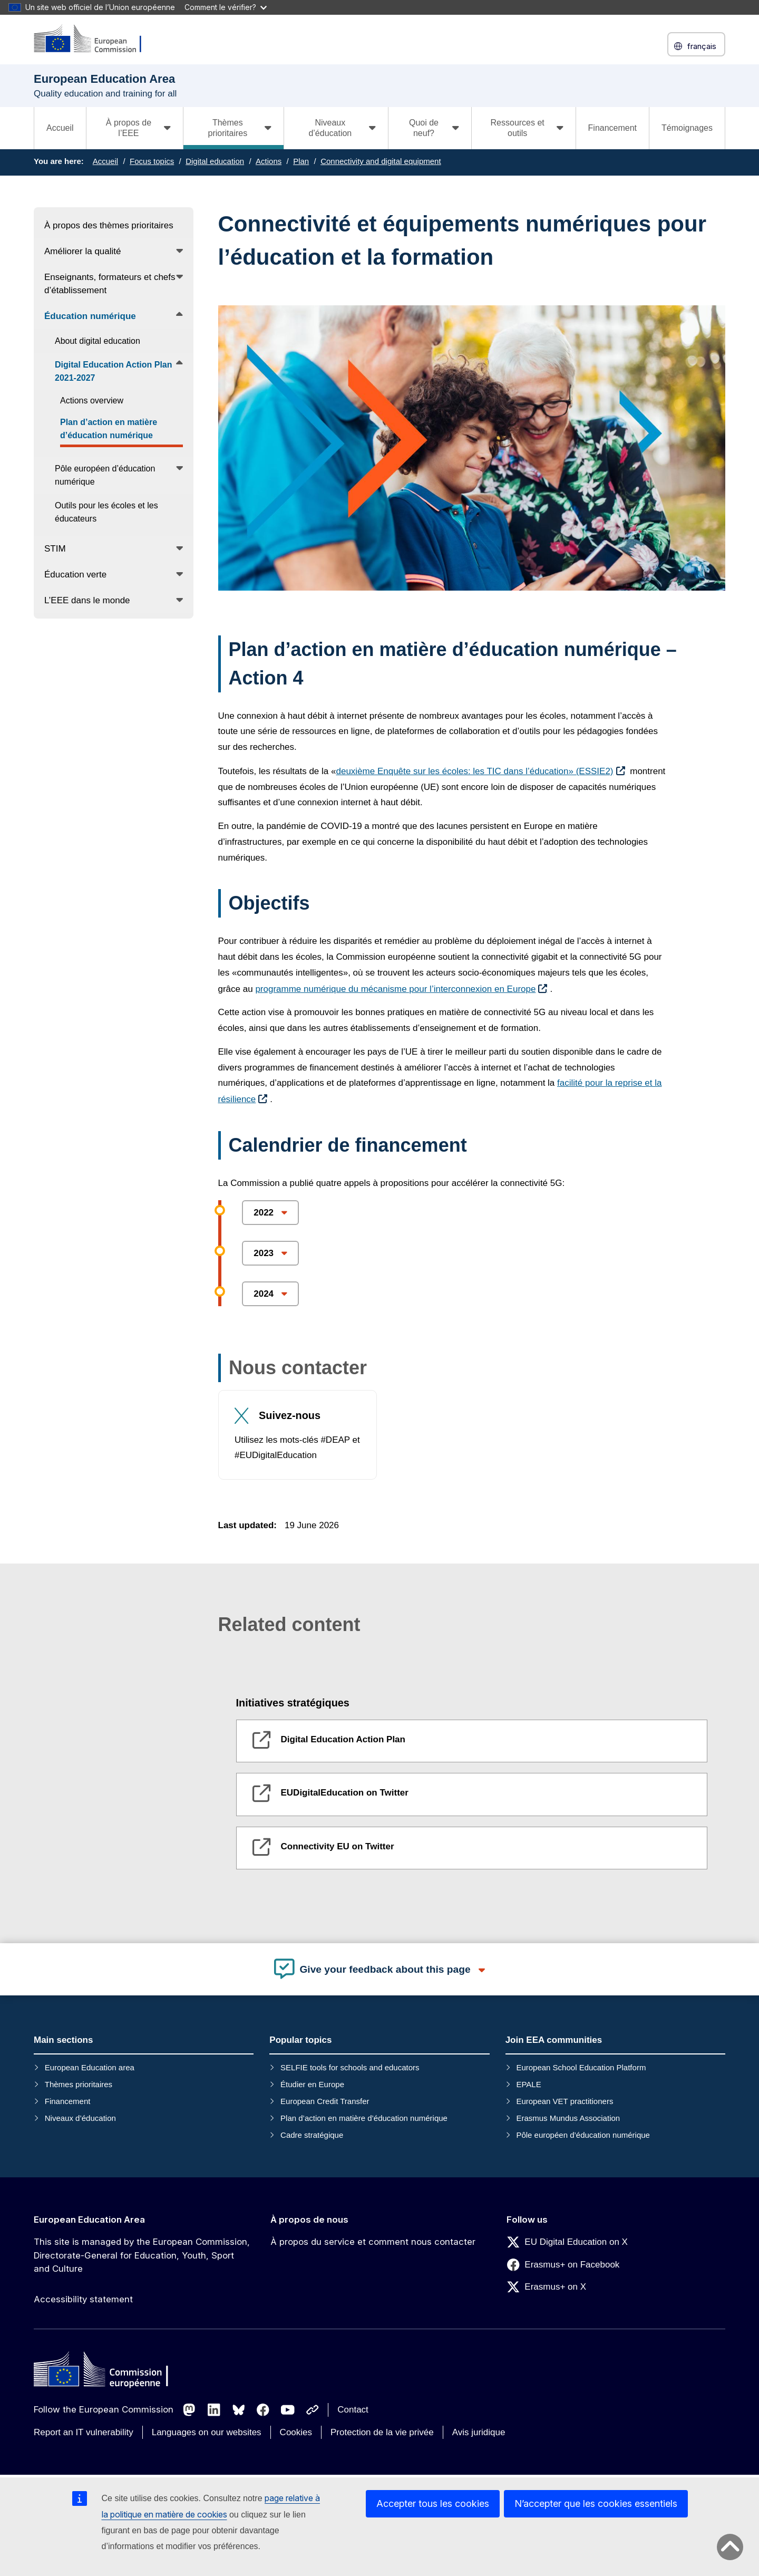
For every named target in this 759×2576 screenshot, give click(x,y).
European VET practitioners (564, 2101)
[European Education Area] (94, 39)
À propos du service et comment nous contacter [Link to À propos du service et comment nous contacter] (372, 2241)
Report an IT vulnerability (83, 2432)
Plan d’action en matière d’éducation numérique (363, 2118)
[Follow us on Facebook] (263, 2410)
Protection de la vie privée (382, 2432)
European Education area (89, 2067)
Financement (612, 127)
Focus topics (152, 161)
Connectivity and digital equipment (380, 161)
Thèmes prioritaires (78, 2084)
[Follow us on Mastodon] (189, 2410)
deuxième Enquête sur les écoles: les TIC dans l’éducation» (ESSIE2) (474, 771)
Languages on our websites (206, 2432)
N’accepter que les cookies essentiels (595, 2503)
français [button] (696, 46)
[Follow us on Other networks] (312, 2410)
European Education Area (89, 2219)
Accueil (60, 127)
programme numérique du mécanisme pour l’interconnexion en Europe (395, 989)
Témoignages (687, 127)
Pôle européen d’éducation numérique (583, 2134)
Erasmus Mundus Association (568, 2118)
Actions (268, 161)
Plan (301, 161)
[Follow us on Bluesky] (239, 2410)
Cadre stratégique (311, 2134)
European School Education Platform (581, 2067)
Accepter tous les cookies (432, 2503)
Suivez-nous (289, 1415)
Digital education (215, 161)
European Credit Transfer (324, 2101)
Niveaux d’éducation (80, 2118)
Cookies (296, 2432)
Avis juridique (478, 2432)
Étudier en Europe (312, 2084)
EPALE (528, 2084)
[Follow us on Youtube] (288, 2410)
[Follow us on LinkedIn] (214, 2410)
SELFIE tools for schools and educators (349, 2067)
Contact (352, 2410)
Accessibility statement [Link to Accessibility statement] (83, 2299)
